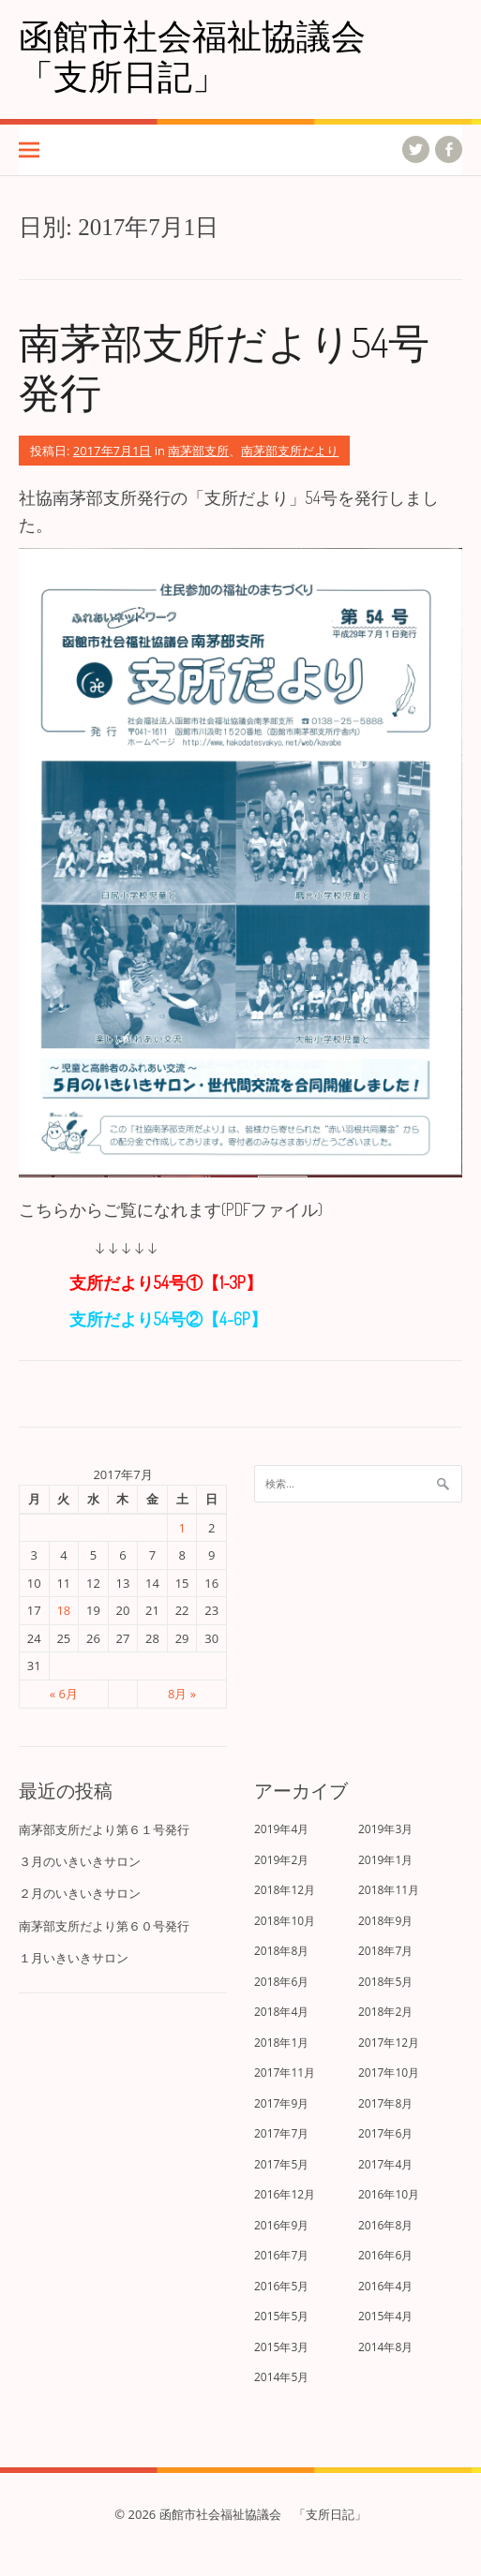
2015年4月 (385, 2316)
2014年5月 (281, 2377)
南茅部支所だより (289, 450)
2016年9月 (281, 2225)
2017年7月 (281, 2133)
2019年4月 (281, 1829)
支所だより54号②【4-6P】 (143, 1319)
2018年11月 (388, 1890)
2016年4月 (385, 2286)
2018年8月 (281, 1951)
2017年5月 (281, 2164)
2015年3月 (281, 2347)
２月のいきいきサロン (80, 1893)
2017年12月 (388, 2042)
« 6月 (64, 1693)
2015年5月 (281, 2316)
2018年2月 (385, 2012)
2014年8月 (385, 2347)
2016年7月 (281, 2255)
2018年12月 (284, 1890)
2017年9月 (281, 2103)
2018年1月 (281, 2042)
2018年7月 (385, 1951)
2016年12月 (284, 2194)
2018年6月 (281, 1982)
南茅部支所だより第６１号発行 (104, 1829)
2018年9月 (385, 1921)
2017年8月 (385, 2103)
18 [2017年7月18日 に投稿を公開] (63, 1610)
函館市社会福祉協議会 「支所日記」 (209, 55)
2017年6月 (385, 2133)
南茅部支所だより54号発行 (224, 366)
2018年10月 (284, 1921)
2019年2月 (281, 1860)
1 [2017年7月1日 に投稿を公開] (181, 1527)
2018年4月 (281, 2012)
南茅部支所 (198, 450)
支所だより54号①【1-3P (157, 1282)
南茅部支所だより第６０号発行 (104, 1925)
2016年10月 (388, 2194)
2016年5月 (281, 2286)
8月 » (182, 1693)
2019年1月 (385, 1860)
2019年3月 (385, 1829)
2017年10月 (388, 2072)
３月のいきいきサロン (80, 1861)
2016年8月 (385, 2225)
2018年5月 (385, 1982)
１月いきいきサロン (73, 1957)
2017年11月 (284, 2072)
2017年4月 (385, 2164)
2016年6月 (385, 2255)
